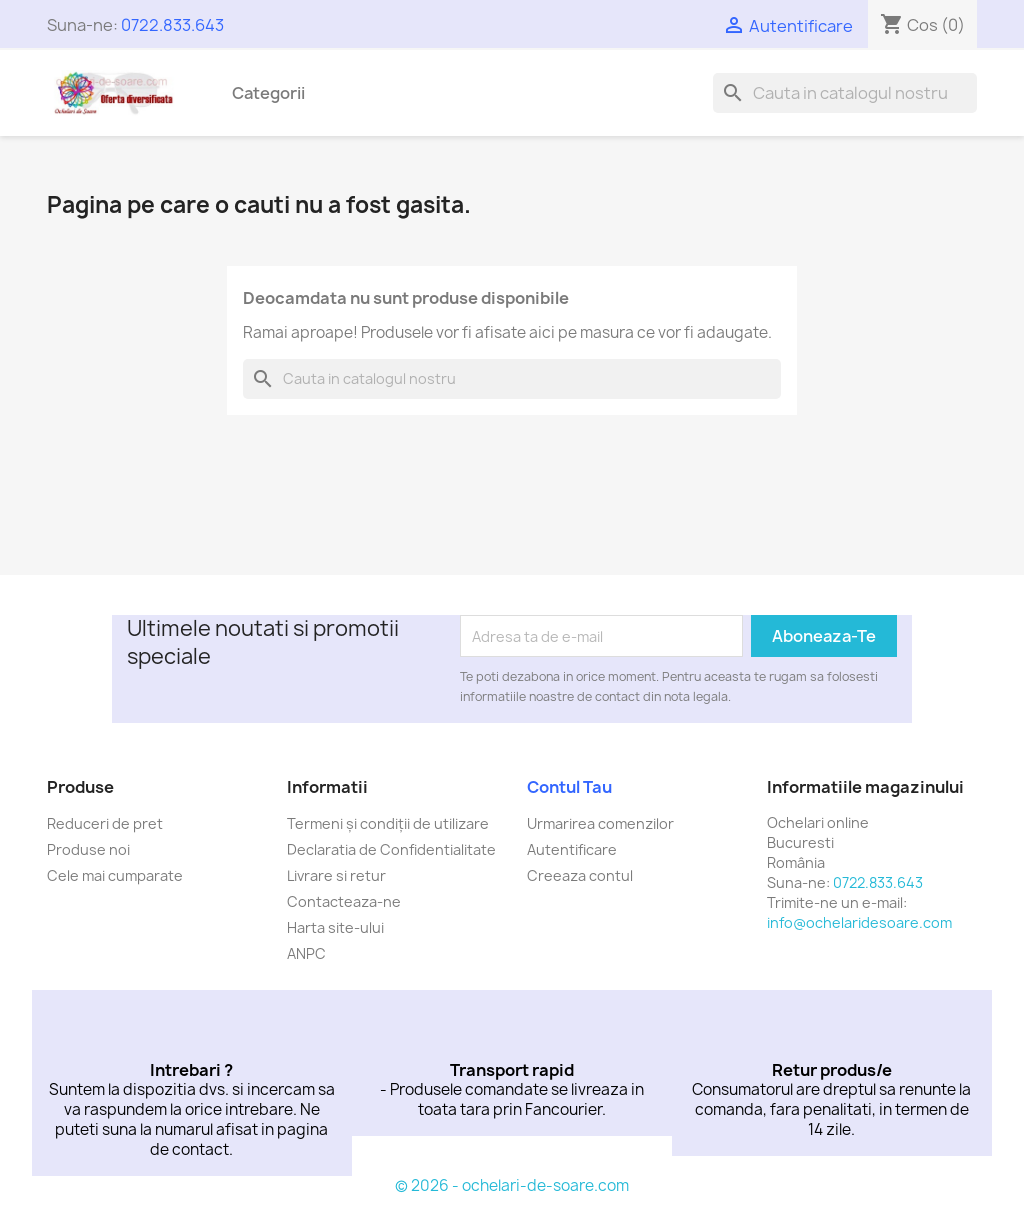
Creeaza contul (580, 875)
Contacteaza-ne (344, 901)
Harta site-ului (335, 927)
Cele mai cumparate (115, 875)
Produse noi (88, 849)
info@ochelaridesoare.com (859, 922)
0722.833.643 (172, 25)
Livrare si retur (336, 875)
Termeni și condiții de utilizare (388, 823)
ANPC (306, 953)
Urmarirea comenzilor (600, 823)
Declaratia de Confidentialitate (391, 849)
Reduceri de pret (105, 823)
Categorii (268, 93)
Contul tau (569, 787)
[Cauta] (845, 93)
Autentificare (572, 849)
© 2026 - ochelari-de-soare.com (512, 1185)
